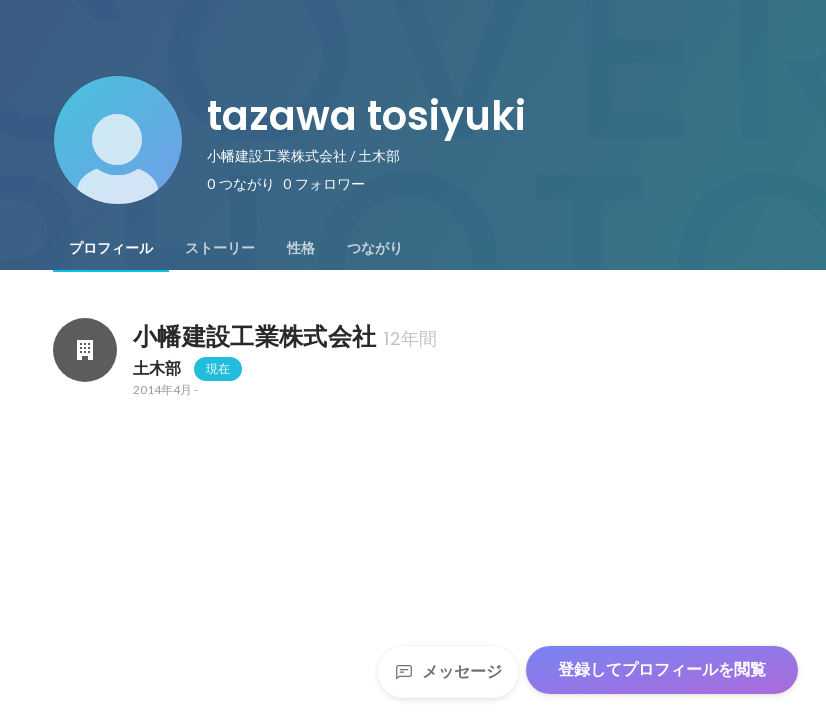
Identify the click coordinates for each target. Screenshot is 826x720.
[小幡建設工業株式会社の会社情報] (85, 350)
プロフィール (111, 248)
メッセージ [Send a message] (448, 671)
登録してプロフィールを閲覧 (662, 669)
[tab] (111, 248)
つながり (375, 248)
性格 (301, 248)
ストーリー (220, 248)
